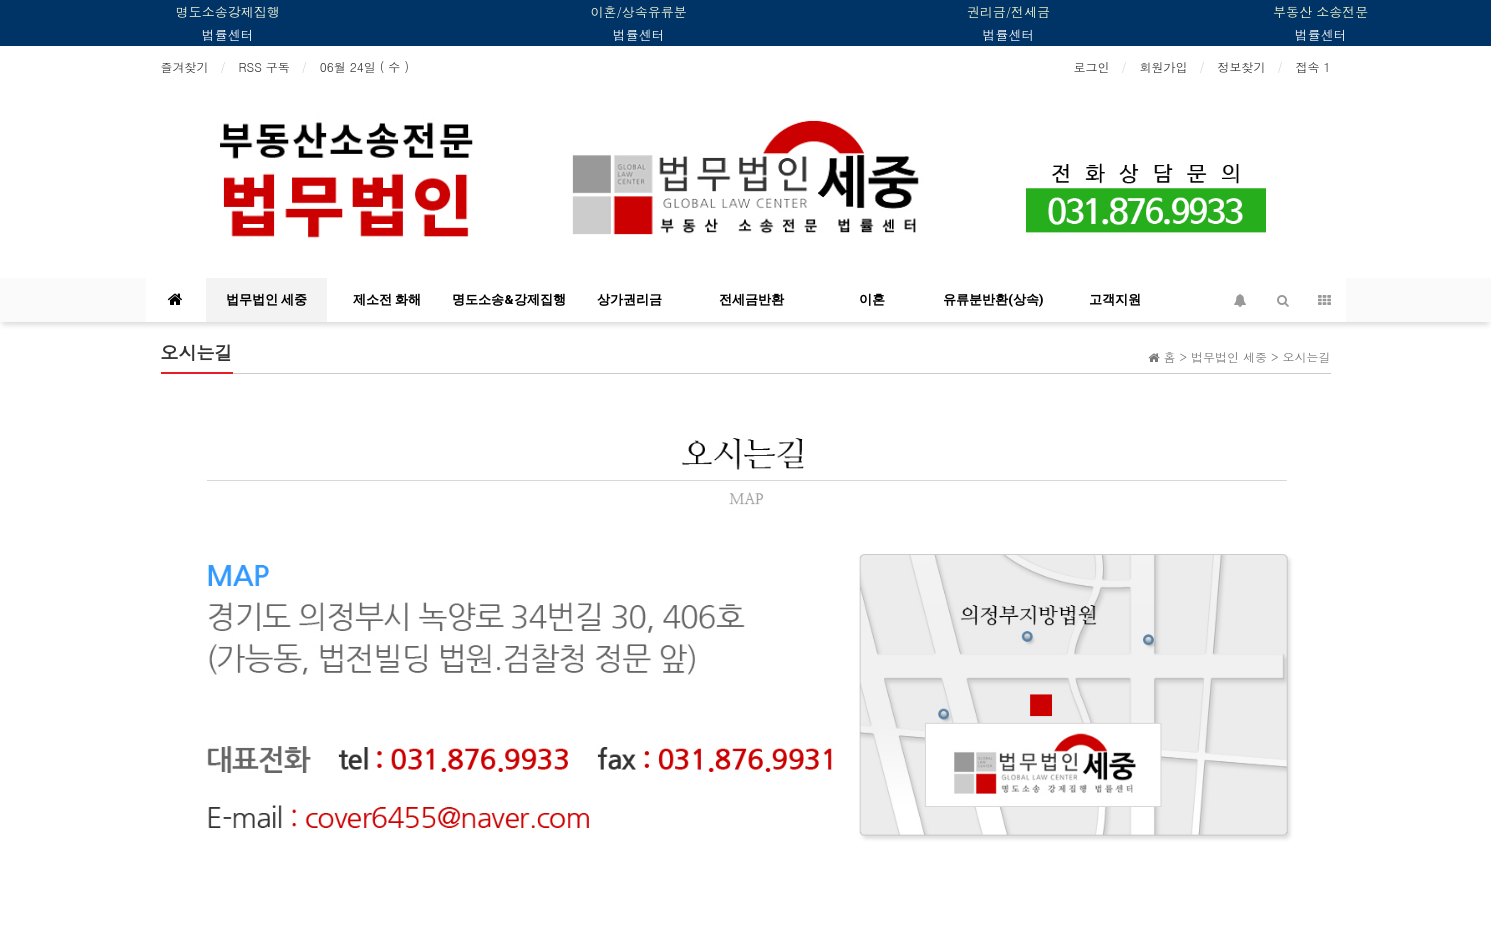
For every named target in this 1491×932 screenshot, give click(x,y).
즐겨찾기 (185, 66)
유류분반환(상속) (993, 299)
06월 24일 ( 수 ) (364, 66)
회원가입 (1163, 66)
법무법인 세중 (266, 299)
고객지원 (1115, 299)
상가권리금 (629, 299)
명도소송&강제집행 (509, 299)
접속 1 (1312, 66)
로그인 (1091, 66)
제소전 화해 (387, 299)
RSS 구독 (264, 66)
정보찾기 (1241, 66)
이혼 (872, 299)
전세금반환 (751, 299)
